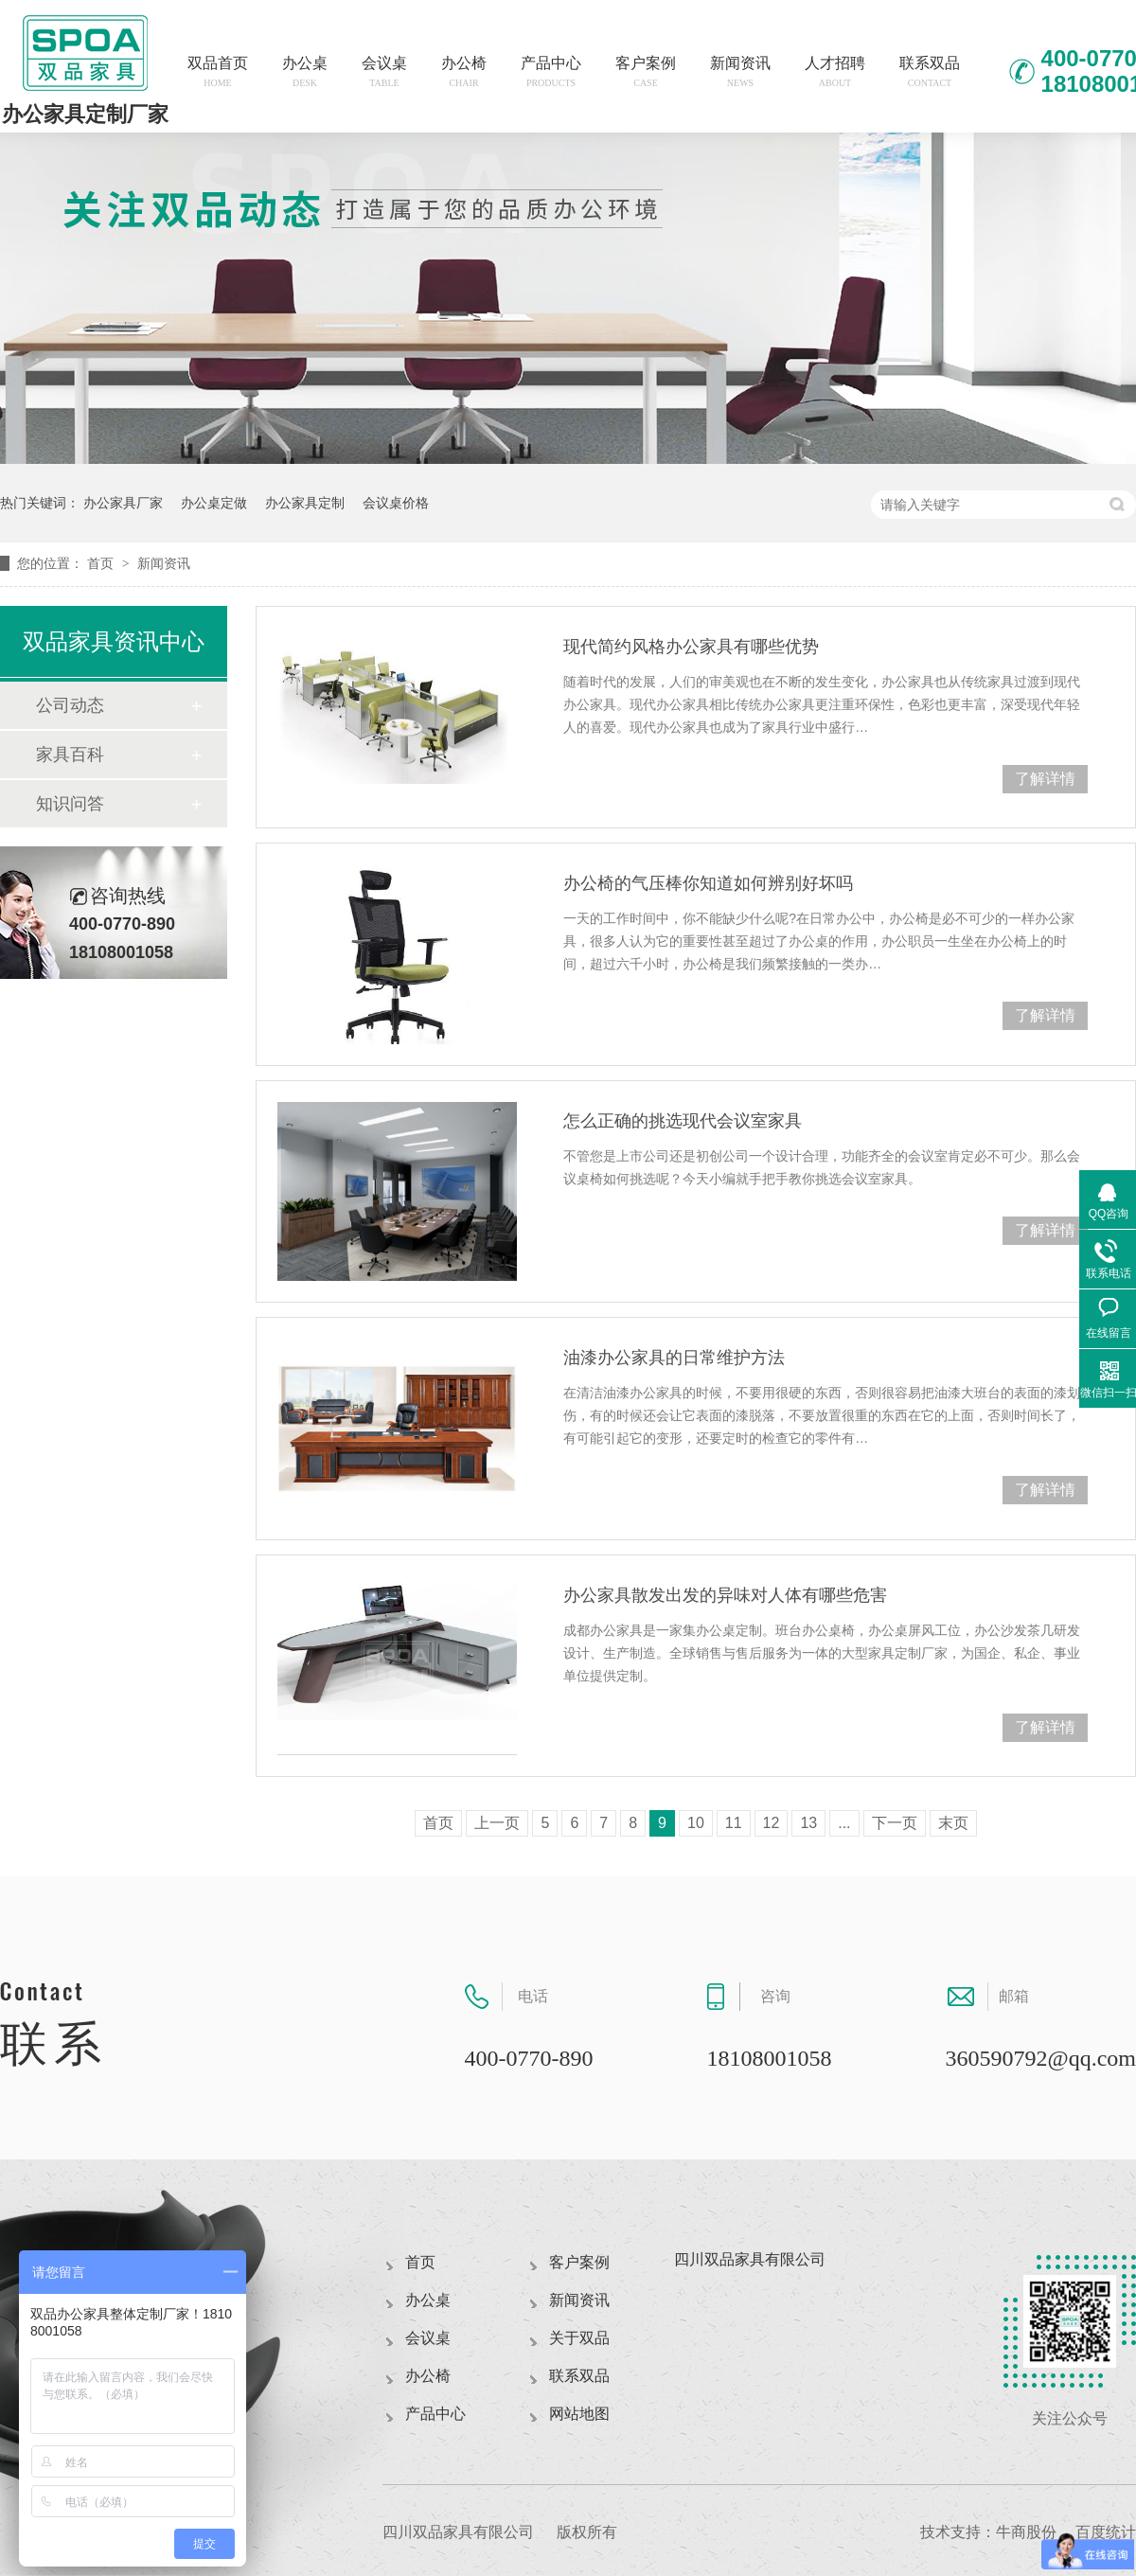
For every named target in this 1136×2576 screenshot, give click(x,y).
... (844, 1823)
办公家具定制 (305, 502)
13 (808, 1823)
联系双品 (929, 71)
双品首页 (217, 71)
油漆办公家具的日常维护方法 (674, 1357)
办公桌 (305, 71)
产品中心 (551, 71)
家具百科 (70, 754)
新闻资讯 (740, 71)
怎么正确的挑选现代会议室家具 (682, 1120)
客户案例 (645, 71)
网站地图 (579, 2414)
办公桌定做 (214, 502)
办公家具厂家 (123, 502)
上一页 (497, 1823)
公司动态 (70, 705)
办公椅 (464, 71)
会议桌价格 (396, 502)
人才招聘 (835, 71)
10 (695, 1823)
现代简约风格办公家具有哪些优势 (691, 646)
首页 (102, 563)
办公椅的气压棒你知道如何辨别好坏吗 (708, 883)
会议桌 (384, 71)
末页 (953, 1823)
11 (733, 1823)
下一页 (894, 1823)
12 (771, 1823)
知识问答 (70, 803)
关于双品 (579, 2338)
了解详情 (1045, 779)
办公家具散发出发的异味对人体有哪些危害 (725, 1595)
